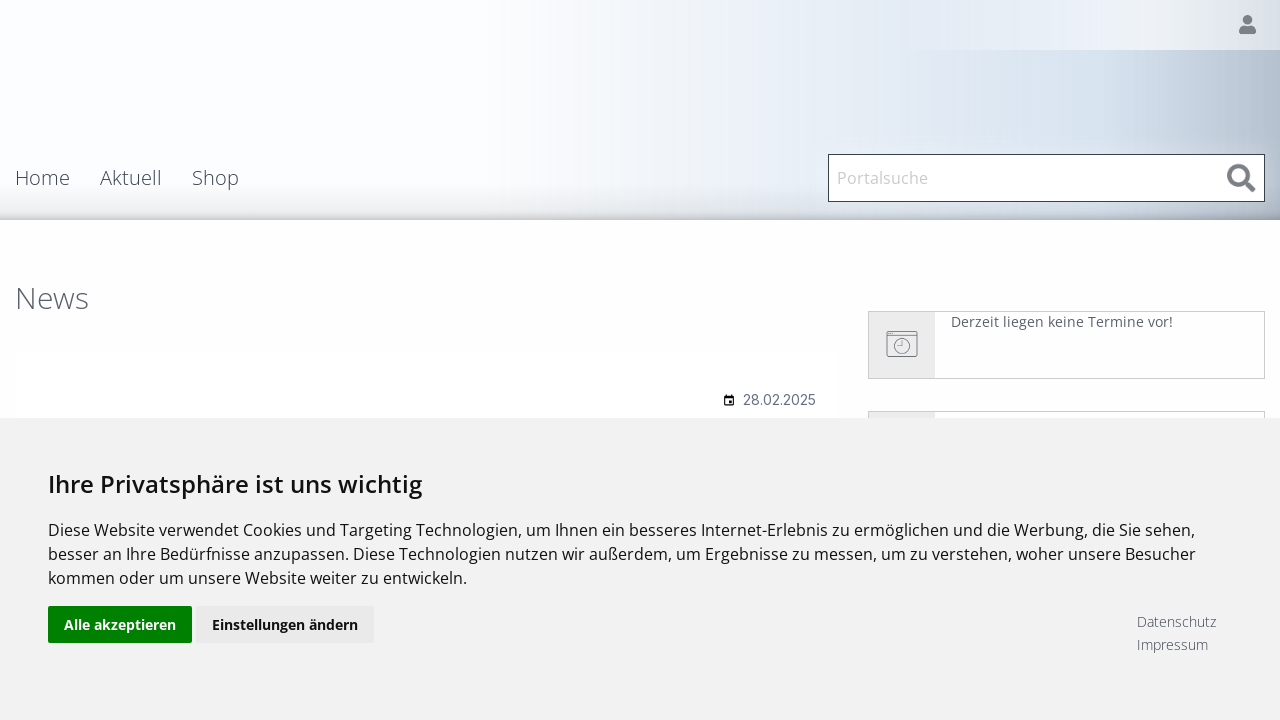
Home (42, 178)
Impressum (1172, 644)
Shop (215, 178)
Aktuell (131, 178)
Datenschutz (1176, 621)
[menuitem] (57, 178)
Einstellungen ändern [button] (285, 632)
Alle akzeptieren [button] (120, 632)
